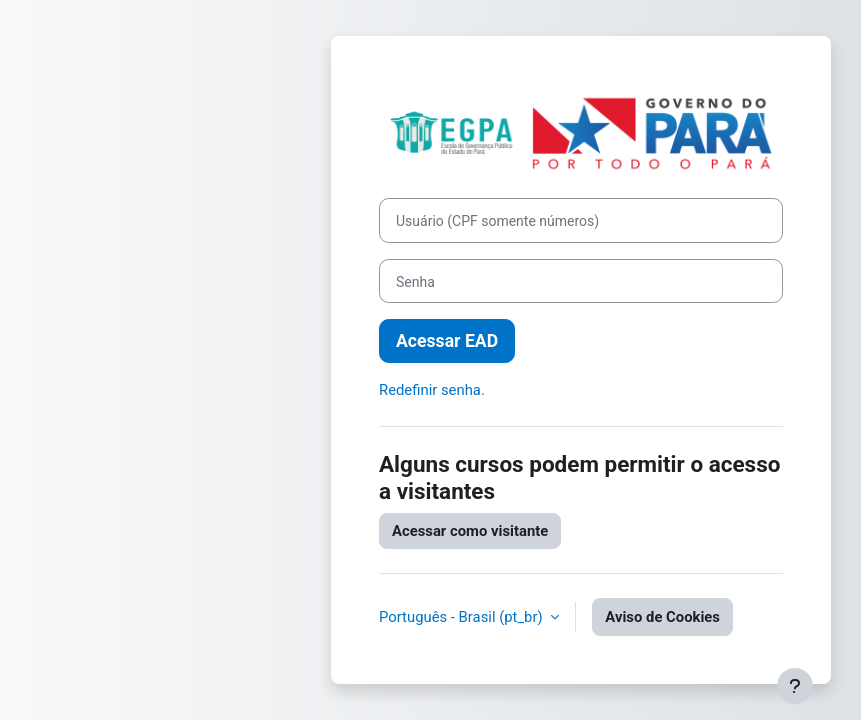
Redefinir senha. (432, 390)
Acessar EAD (447, 341)
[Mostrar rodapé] (795, 686)
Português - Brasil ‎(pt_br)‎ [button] (462, 617)
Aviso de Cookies (662, 617)
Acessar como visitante (470, 531)
